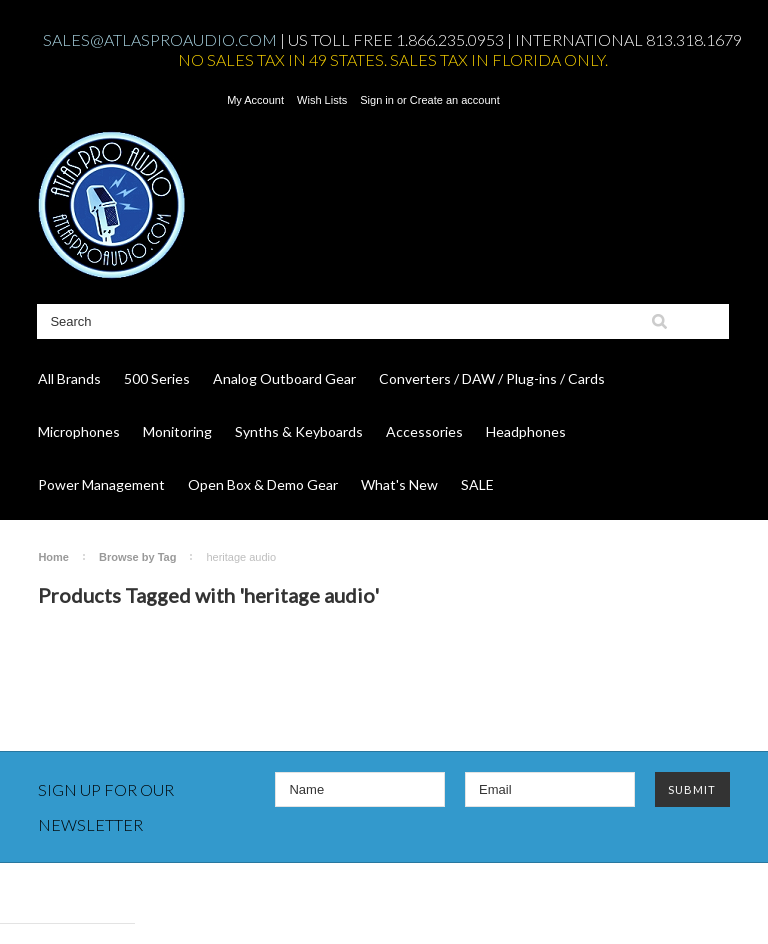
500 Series (157, 378)
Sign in (377, 100)
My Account (255, 100)
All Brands (69, 378)
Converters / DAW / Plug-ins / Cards (492, 378)
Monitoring (177, 431)
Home (53, 557)
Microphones (79, 431)
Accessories (424, 431)
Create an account (455, 100)
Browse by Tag (137, 557)
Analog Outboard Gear (284, 378)
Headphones (526, 431)
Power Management (101, 484)
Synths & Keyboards (299, 431)
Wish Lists (322, 100)
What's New (399, 484)
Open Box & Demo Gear (263, 484)
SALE (477, 484)
